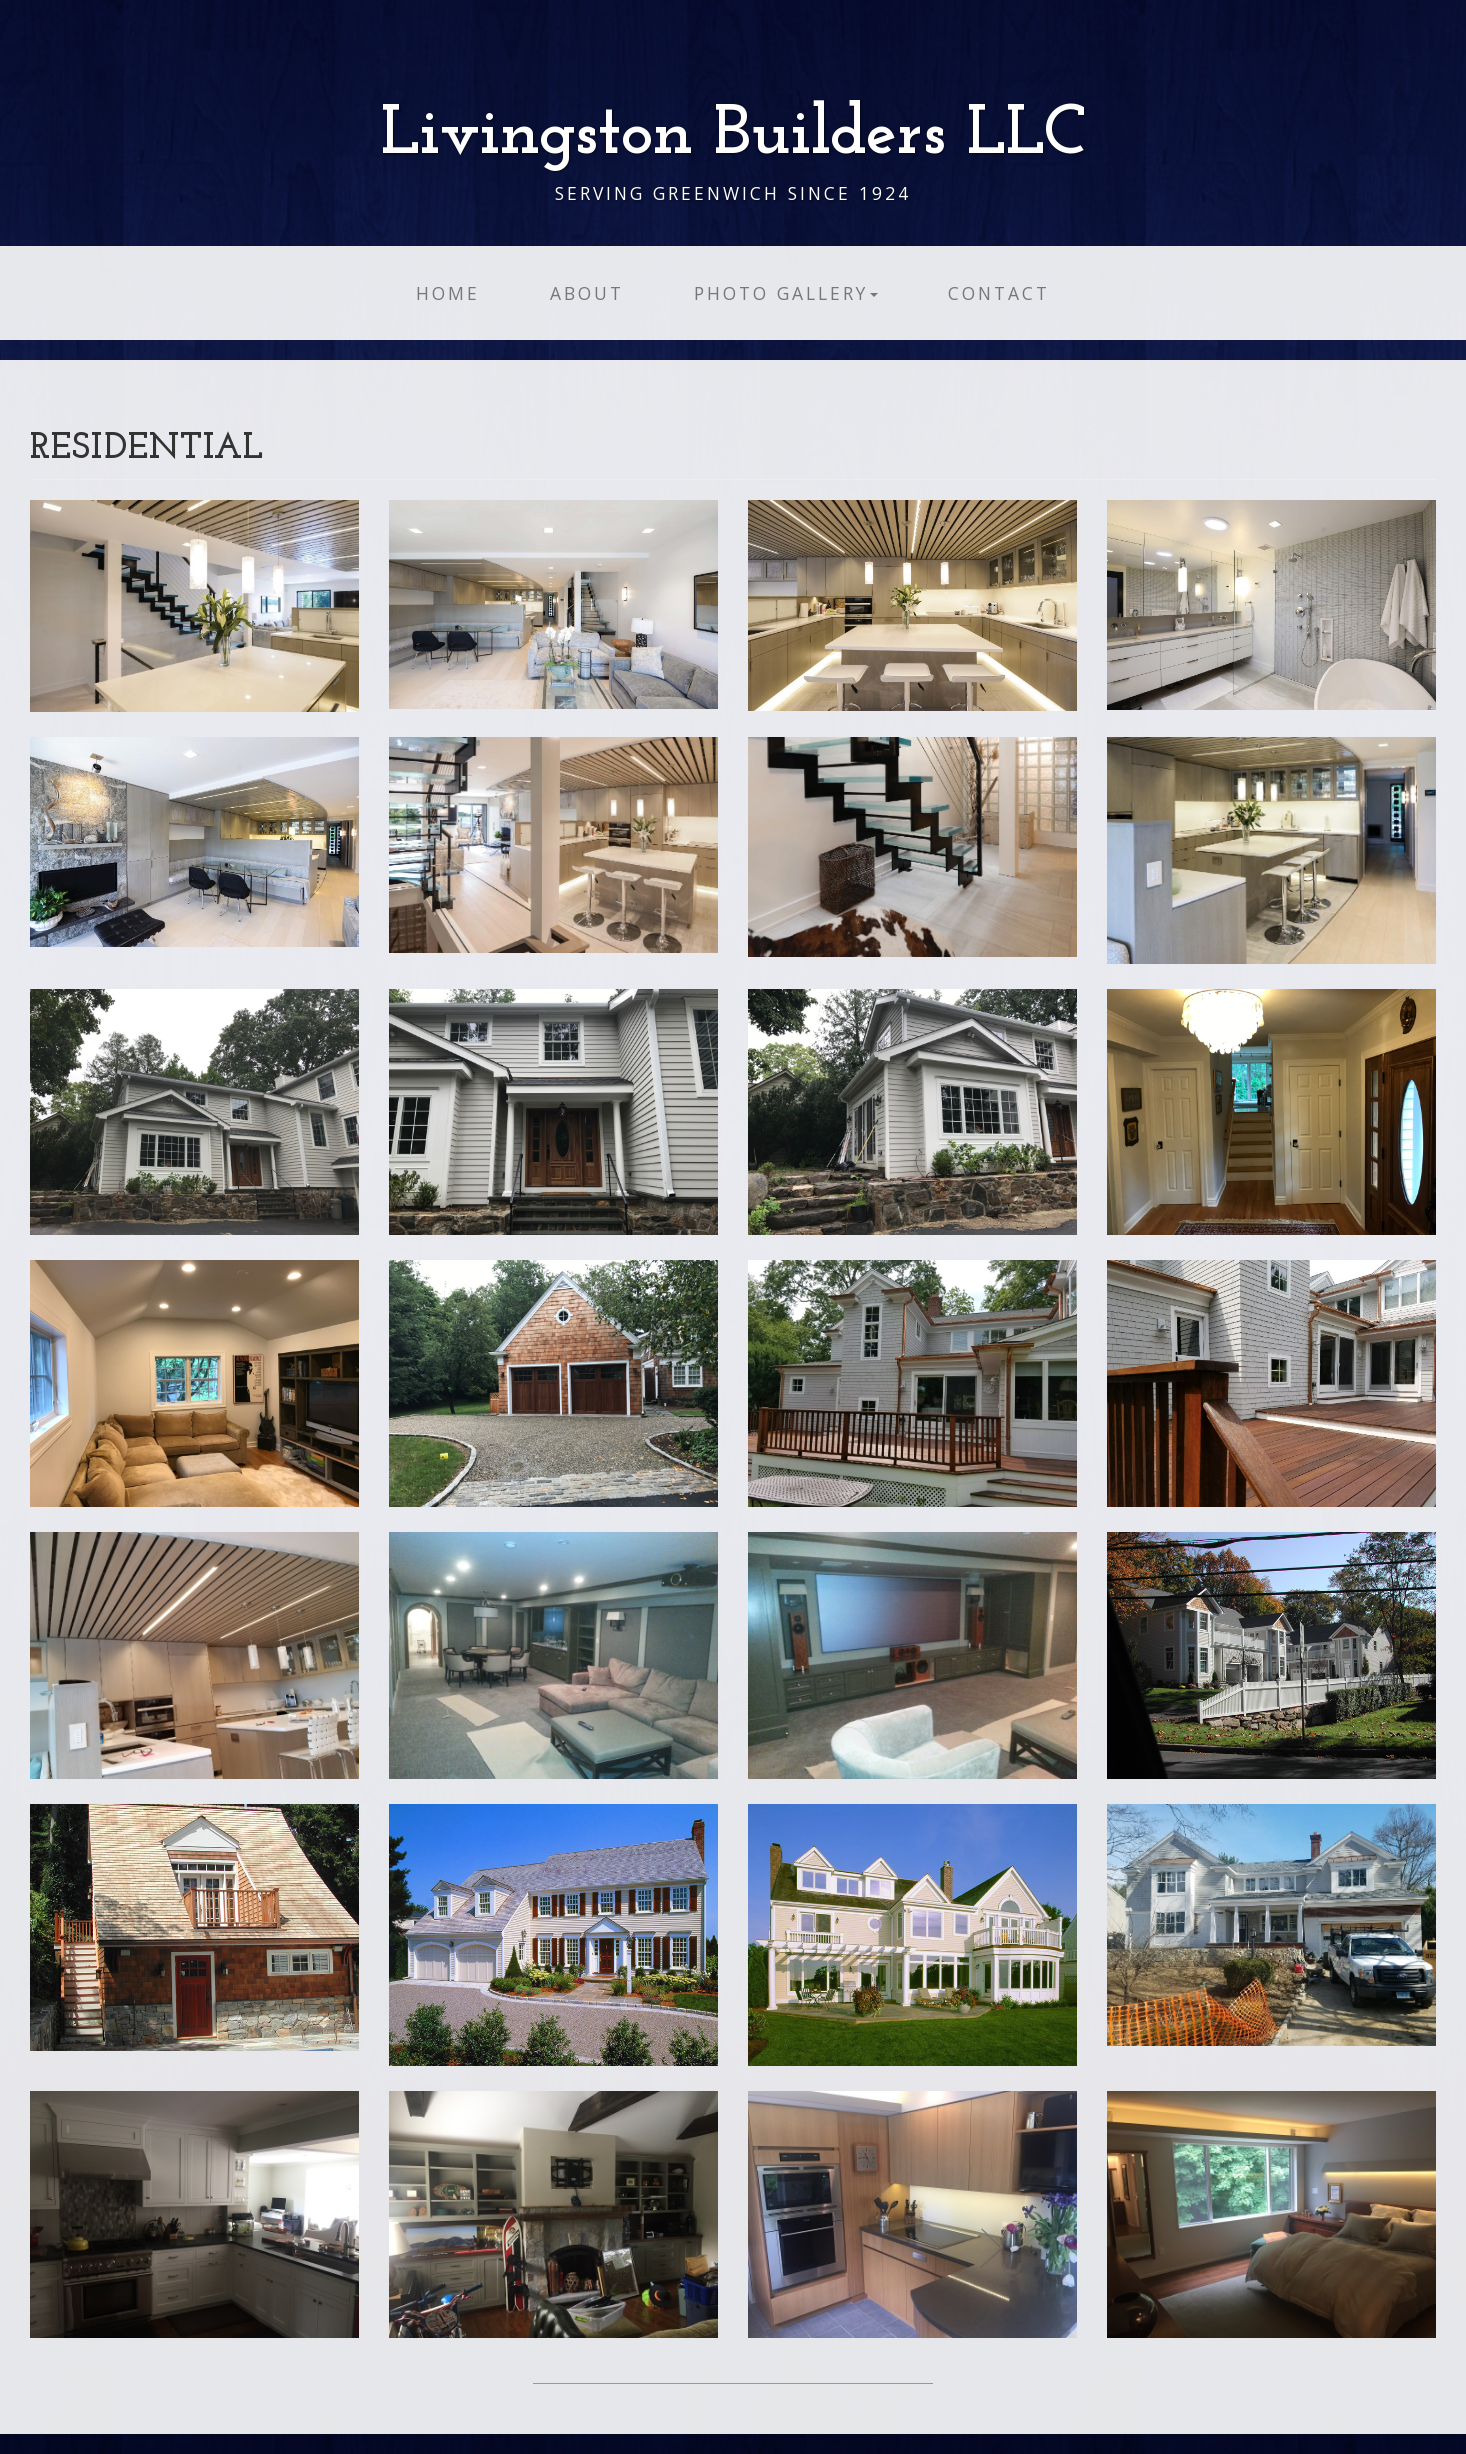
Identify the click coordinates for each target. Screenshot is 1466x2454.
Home (448, 293)
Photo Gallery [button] (786, 293)
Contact (999, 293)
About (587, 293)
